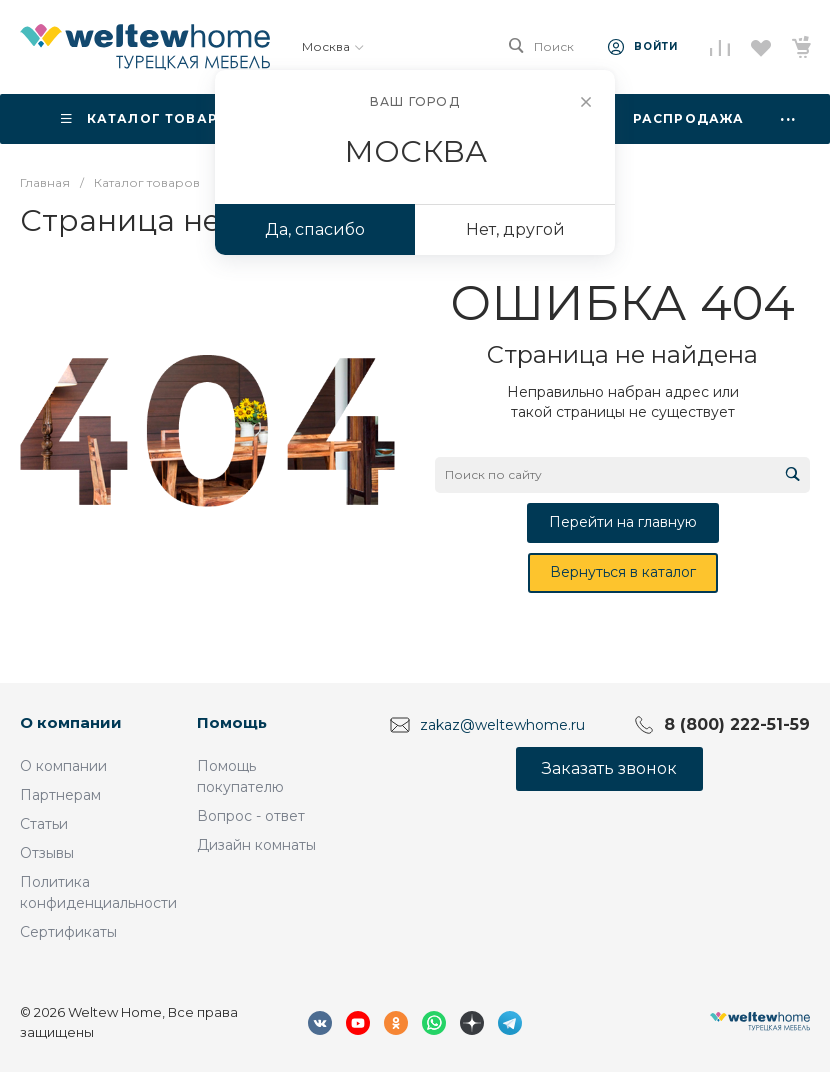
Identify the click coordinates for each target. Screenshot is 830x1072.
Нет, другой (515, 229)
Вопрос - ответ (251, 816)
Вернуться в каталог (623, 572)
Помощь (232, 722)
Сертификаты (68, 932)
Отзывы (47, 853)
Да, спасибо (315, 229)
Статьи (44, 824)
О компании (71, 722)
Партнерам (60, 795)
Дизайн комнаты (256, 845)
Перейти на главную (623, 522)
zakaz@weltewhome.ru (502, 725)
